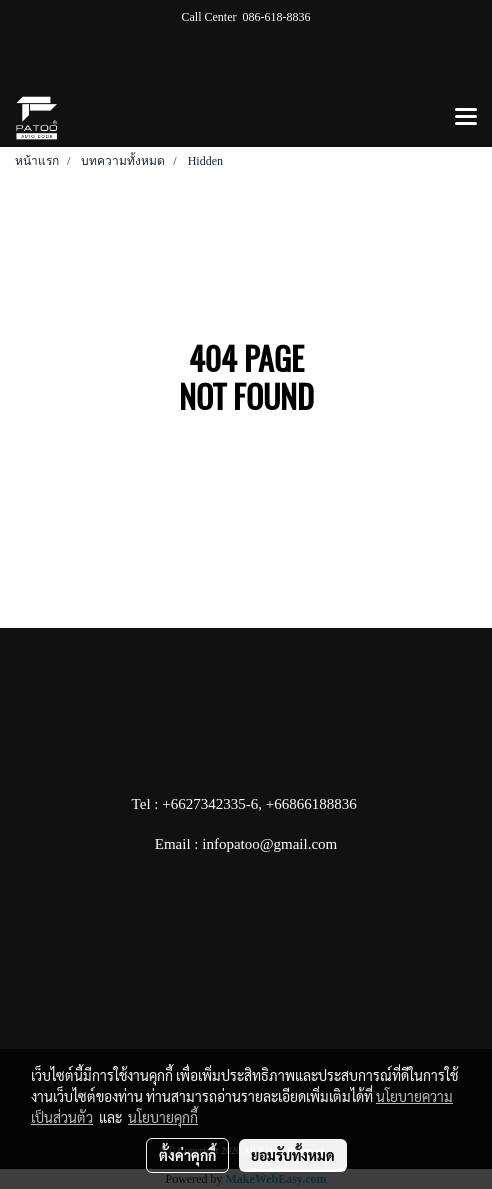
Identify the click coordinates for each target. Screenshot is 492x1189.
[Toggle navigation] (466, 118)
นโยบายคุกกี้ (163, 1117)
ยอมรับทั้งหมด (293, 1155)
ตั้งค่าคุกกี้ (187, 1155)
